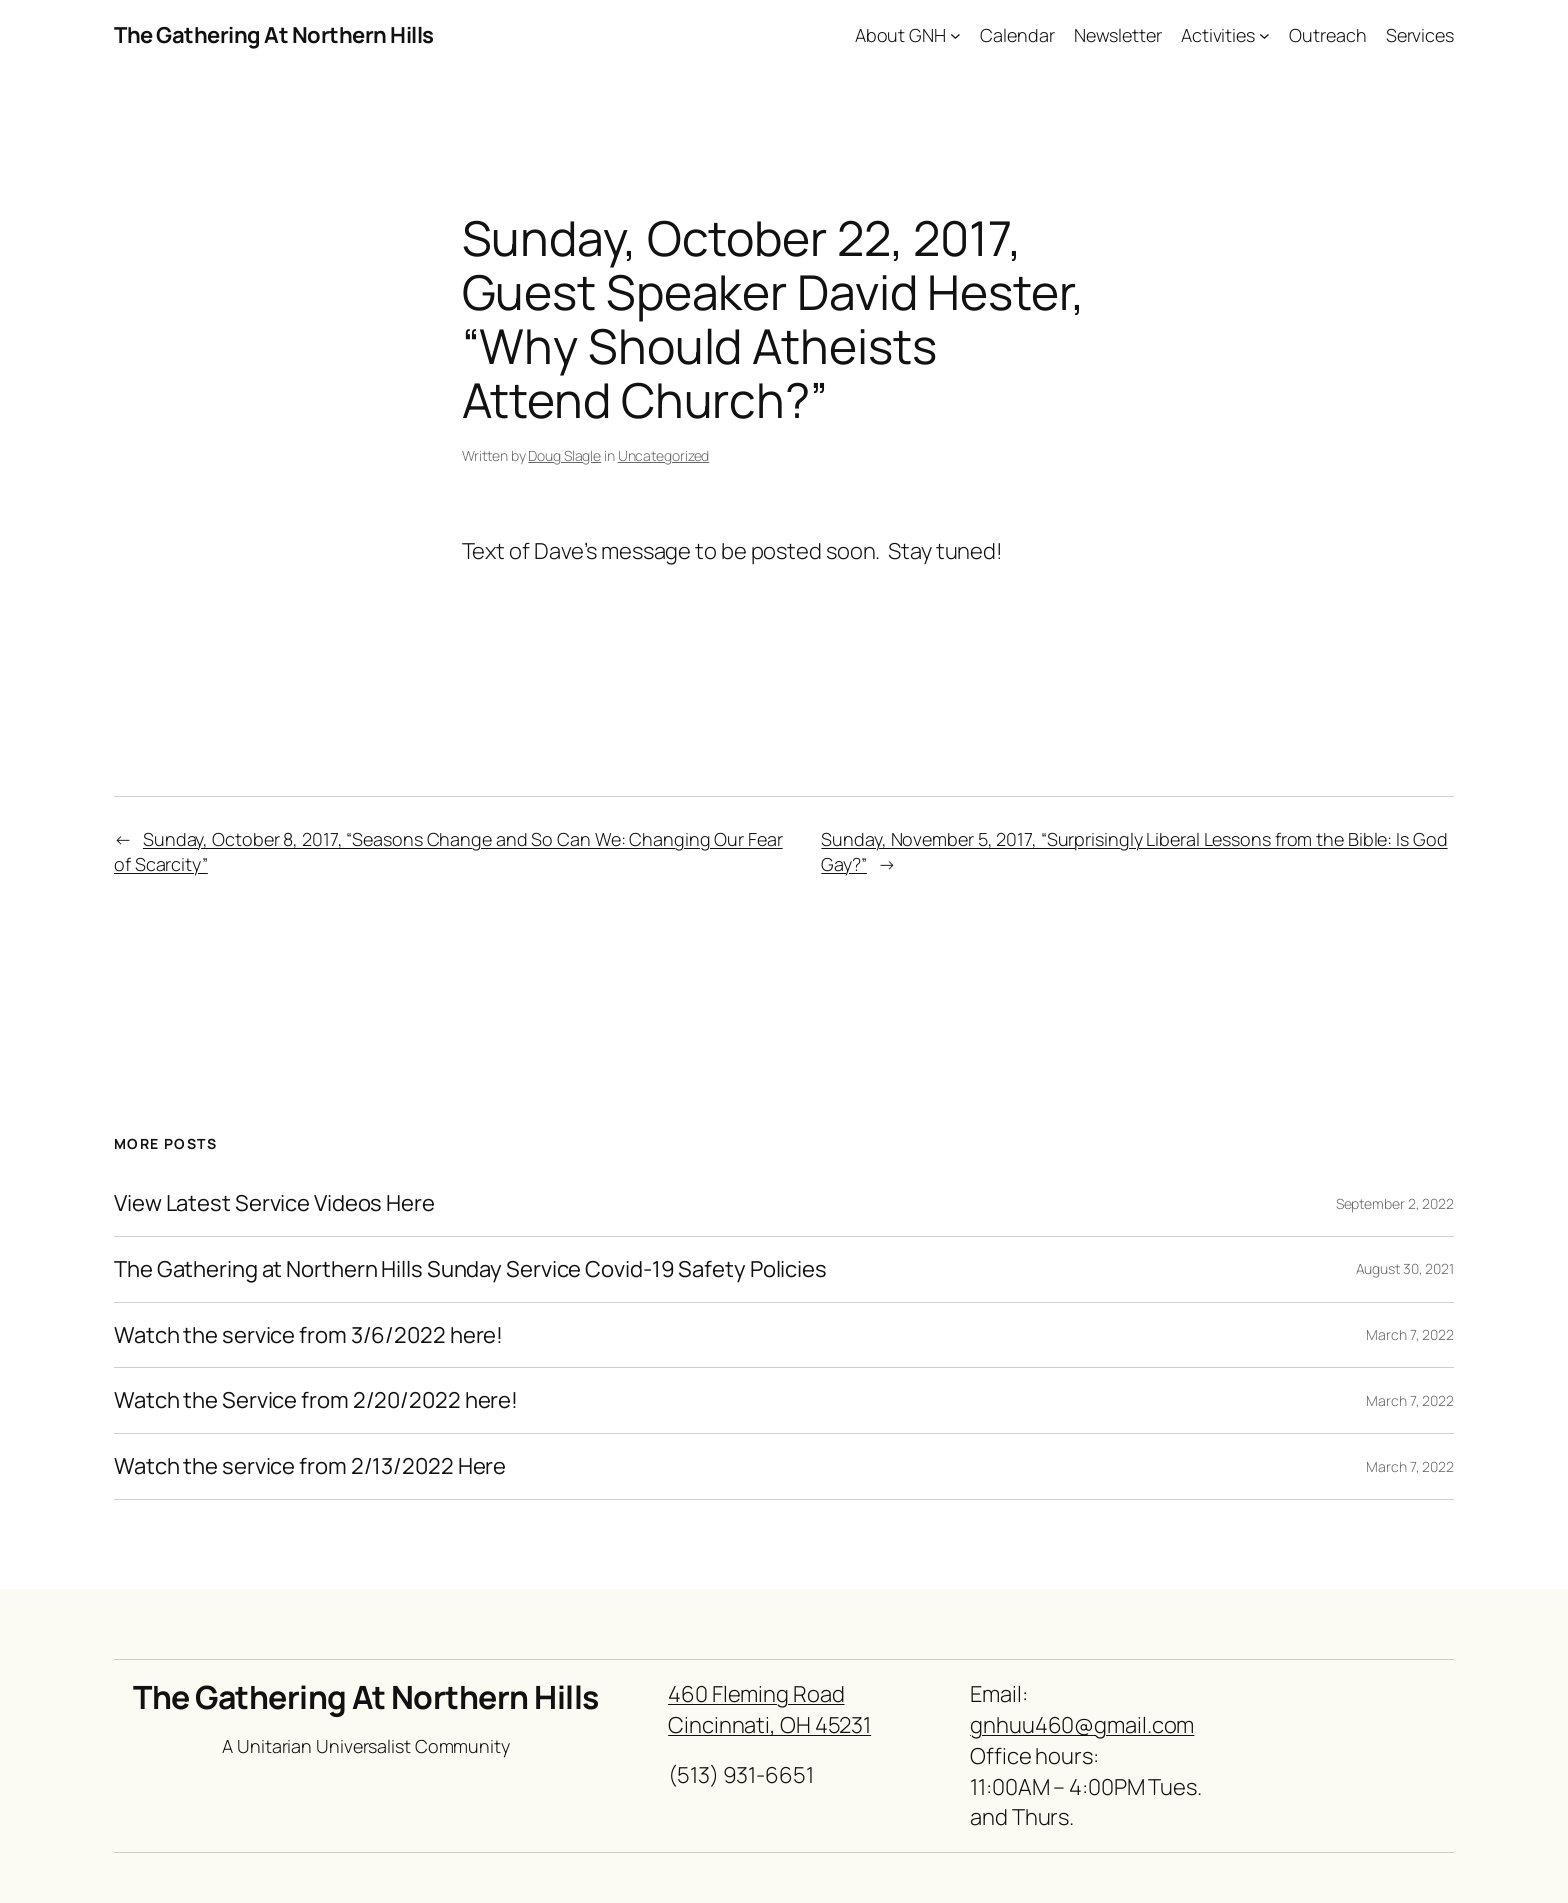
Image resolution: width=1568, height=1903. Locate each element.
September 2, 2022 (1395, 1203)
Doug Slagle (564, 455)
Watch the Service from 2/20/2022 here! (316, 1400)
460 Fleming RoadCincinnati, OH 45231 (769, 1709)
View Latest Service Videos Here (274, 1203)
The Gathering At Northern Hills (274, 35)
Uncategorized (664, 455)
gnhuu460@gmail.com (1082, 1725)
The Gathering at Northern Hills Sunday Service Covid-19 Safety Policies (470, 1269)
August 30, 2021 (1405, 1268)
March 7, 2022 (1410, 1334)
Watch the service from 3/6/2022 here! (308, 1335)
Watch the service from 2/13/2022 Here (310, 1466)
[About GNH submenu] (955, 35)
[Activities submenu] (1264, 35)
